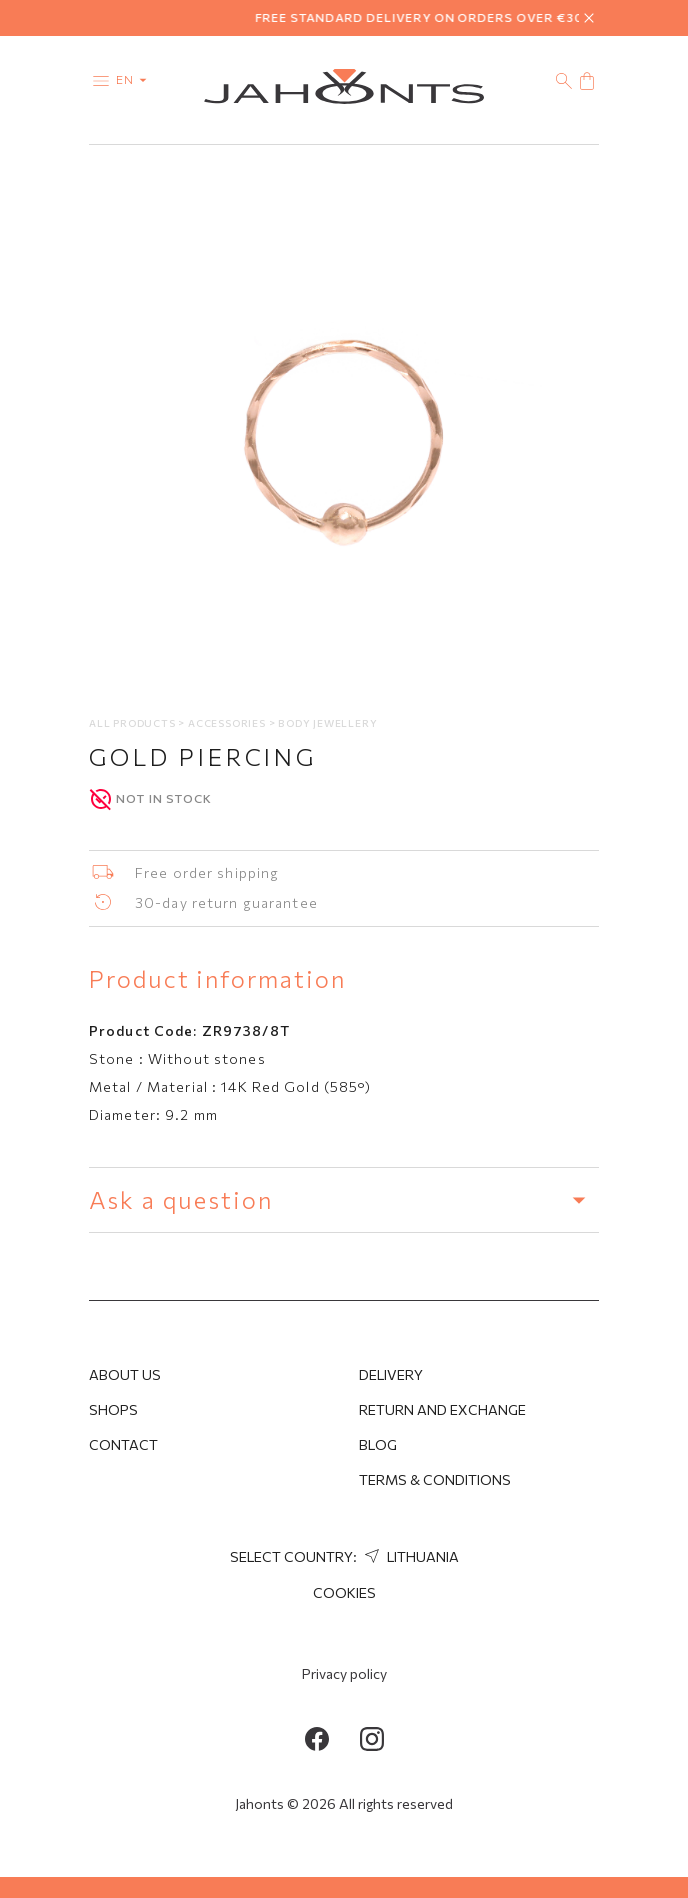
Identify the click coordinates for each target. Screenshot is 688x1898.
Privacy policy (344, 1673)
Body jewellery (327, 723)
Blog (378, 1444)
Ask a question (344, 1200)
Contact (123, 1444)
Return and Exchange (442, 1409)
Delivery (391, 1374)
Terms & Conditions (435, 1479)
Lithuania (409, 1556)
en (135, 79)
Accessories (228, 723)
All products (133, 723)
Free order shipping (207, 872)
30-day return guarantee (226, 902)
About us (125, 1374)
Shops (113, 1409)
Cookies (344, 1592)
